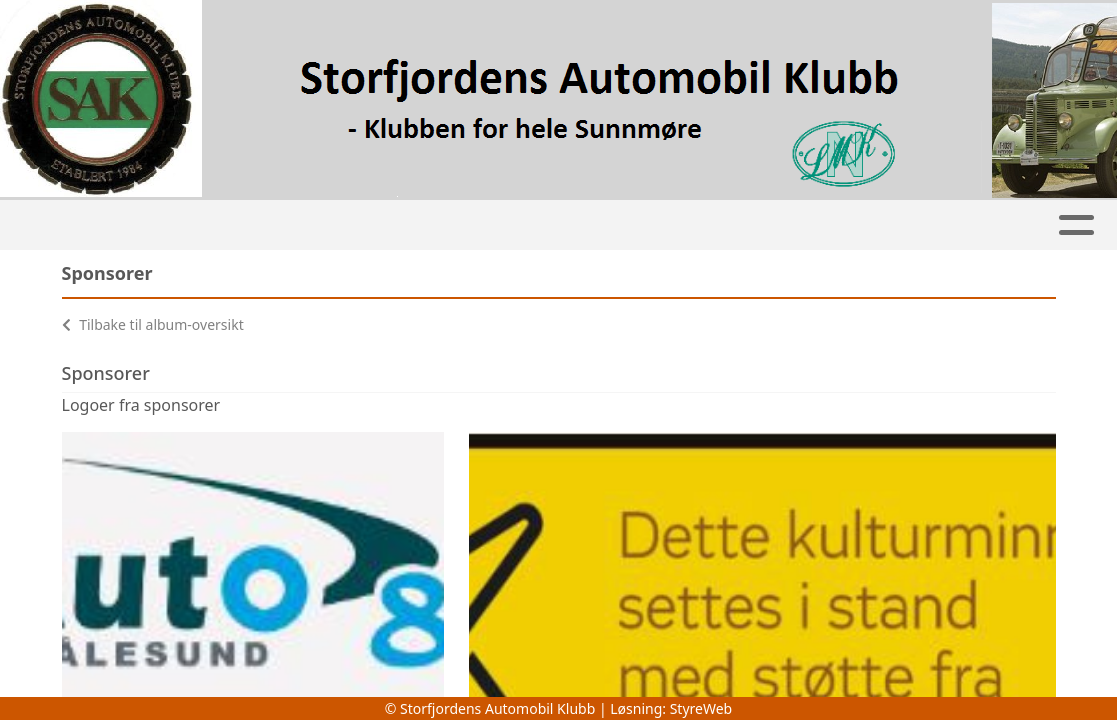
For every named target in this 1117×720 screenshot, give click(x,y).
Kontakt (1027, 225)
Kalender (340, 225)
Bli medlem (776, 225)
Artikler (149, 225)
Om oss (908, 225)
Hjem (63, 225)
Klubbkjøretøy (612, 225)
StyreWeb (701, 708)
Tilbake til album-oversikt (153, 324)
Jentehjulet (458, 225)
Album (242, 225)
